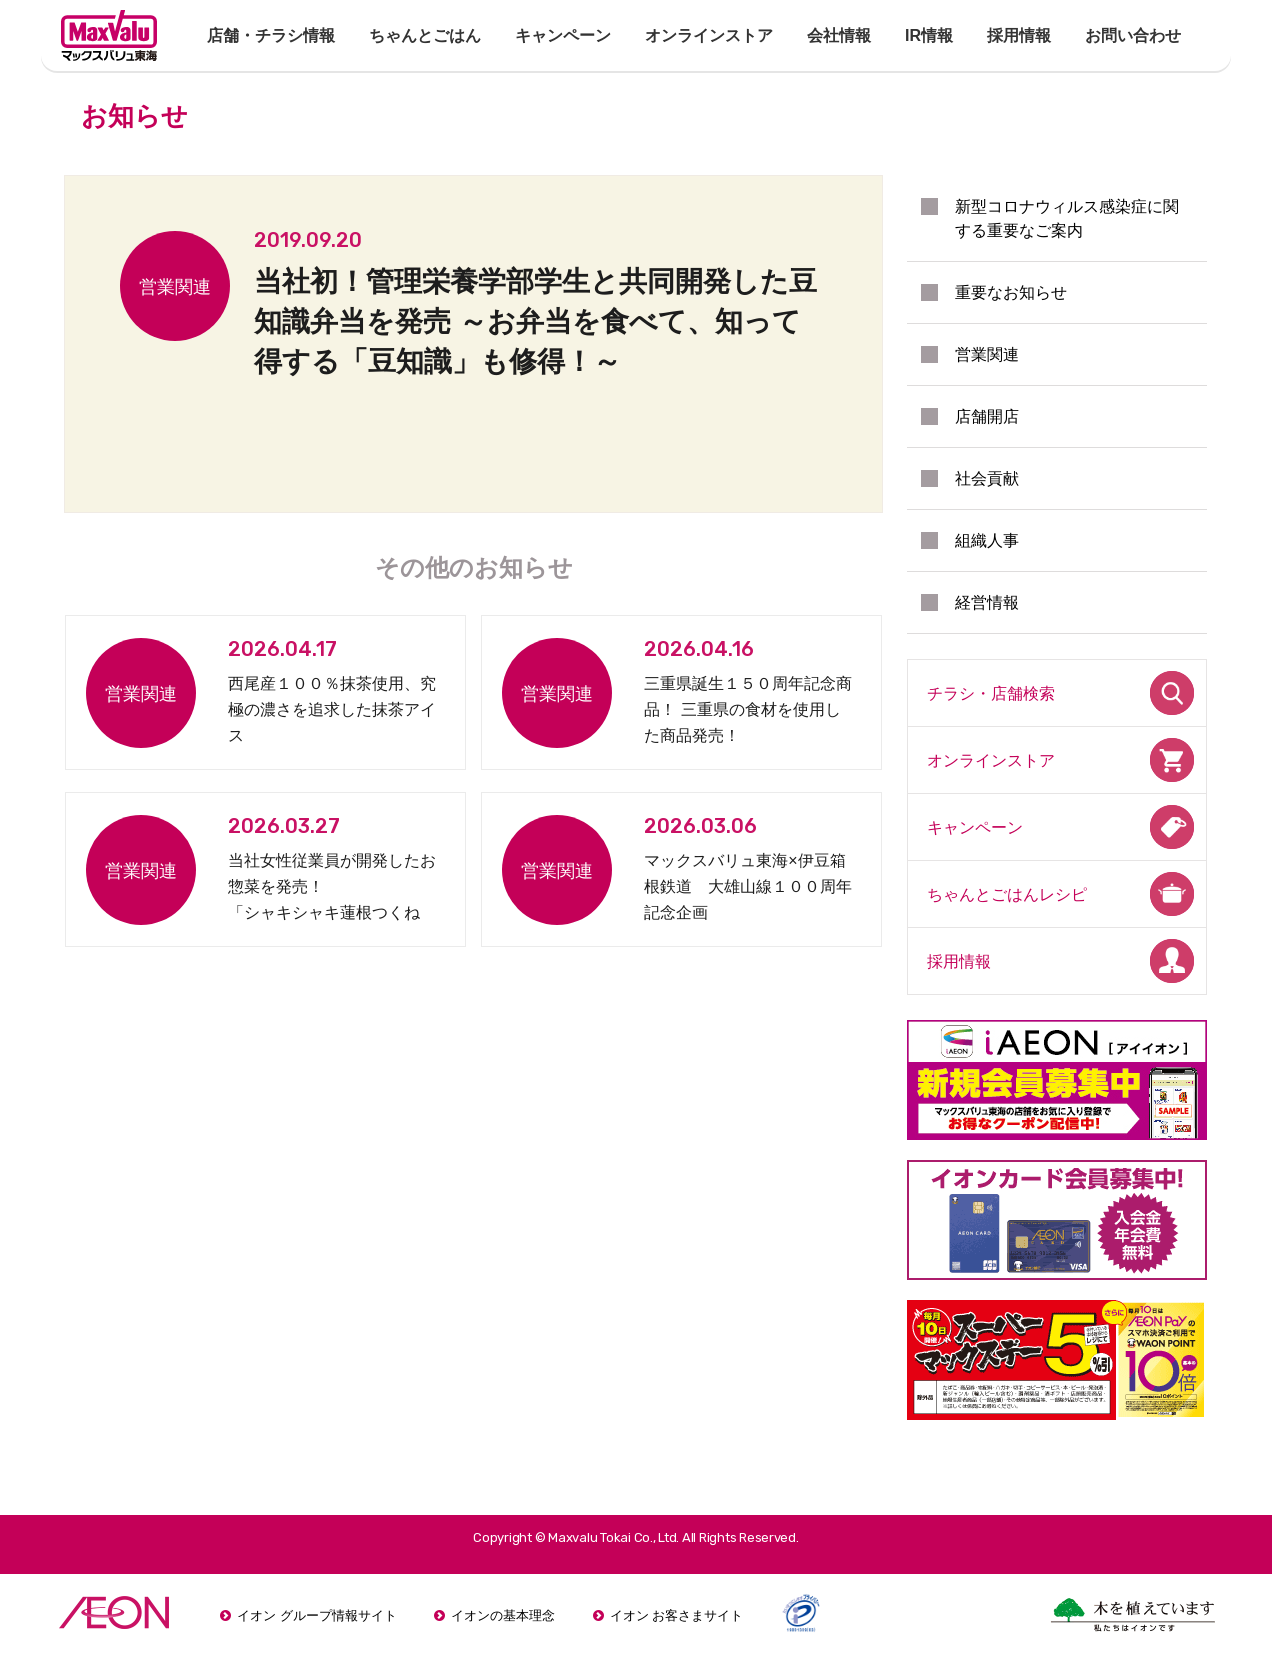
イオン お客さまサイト (677, 1615)
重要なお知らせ (1011, 292)
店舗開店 (987, 416)
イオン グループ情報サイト (317, 1615)
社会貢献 (987, 478)
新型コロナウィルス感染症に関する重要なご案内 (1067, 218)
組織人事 (987, 540)
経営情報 (987, 602)
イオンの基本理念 (503, 1615)
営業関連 (987, 354)
